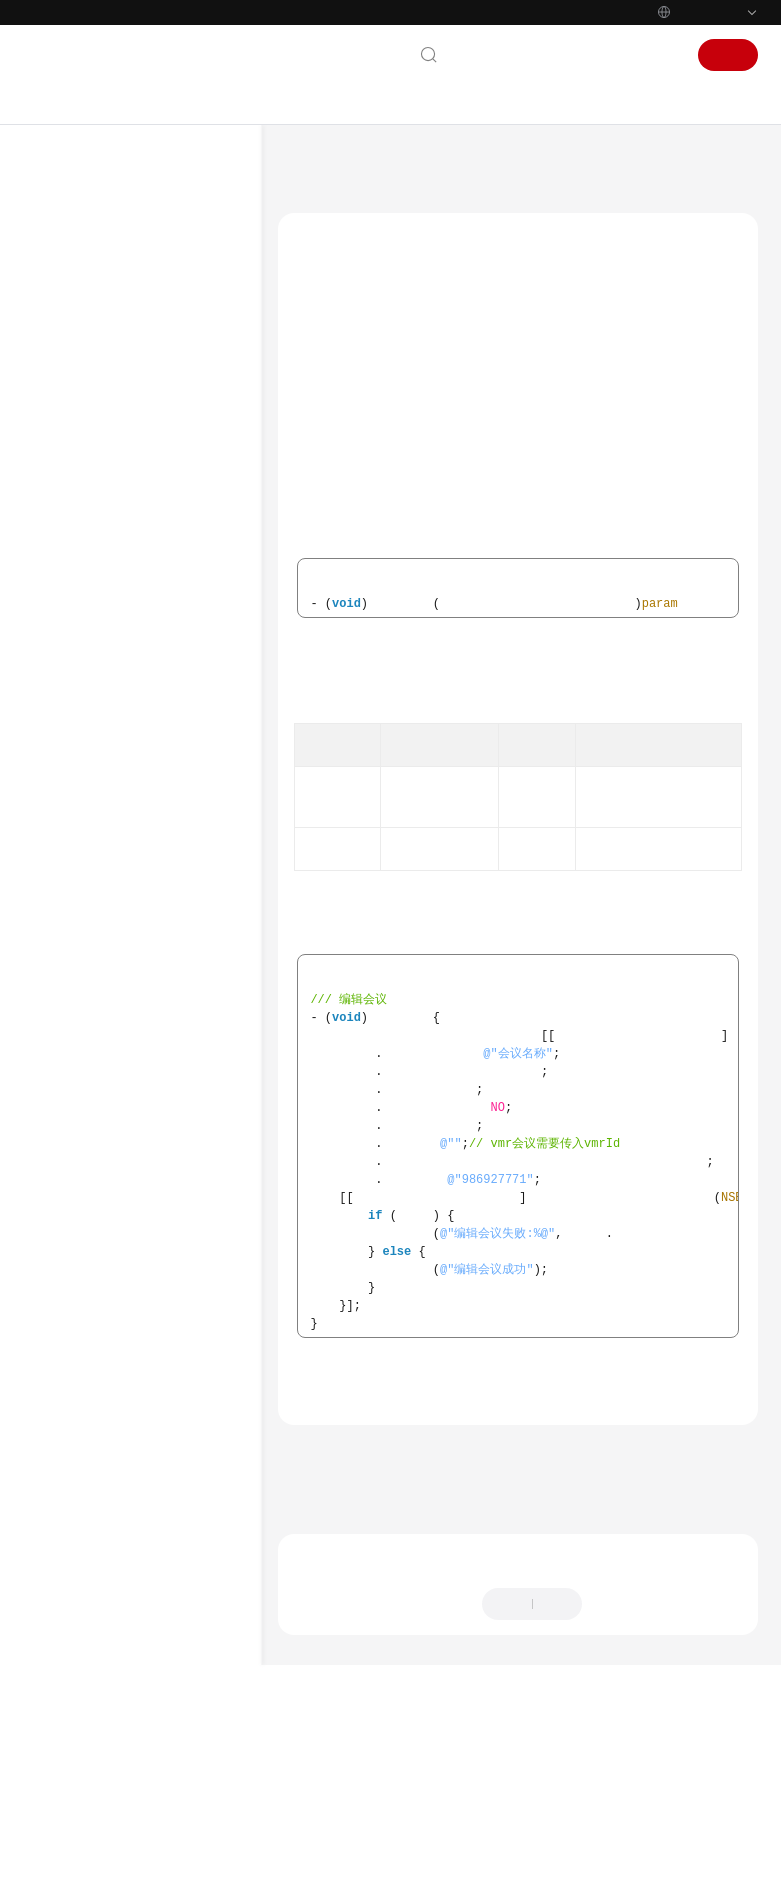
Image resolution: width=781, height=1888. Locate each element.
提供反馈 (626, 1785)
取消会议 (167, 1343)
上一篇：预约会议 (334, 1633)
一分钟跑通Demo (129, 703)
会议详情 (167, 1311)
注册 (728, 55)
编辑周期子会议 (185, 1535)
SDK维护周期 (118, 767)
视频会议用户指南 (99, 447)
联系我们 (488, 55)
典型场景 (127, 991)
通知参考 (127, 1663)
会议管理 (147, 1183)
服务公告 (71, 255)
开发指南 (87, 543)
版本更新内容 (139, 1727)
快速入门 (71, 383)
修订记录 (127, 1759)
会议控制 (147, 1151)
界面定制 (147, 1119)
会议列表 (167, 1279)
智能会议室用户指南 (106, 479)
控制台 (605, 55)
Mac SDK (107, 895)
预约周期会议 (179, 1439)
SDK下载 (106, 735)
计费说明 (71, 319)
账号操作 (147, 1087)
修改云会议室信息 (191, 1407)
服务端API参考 (102, 575)
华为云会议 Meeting (413, 165)
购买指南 (71, 351)
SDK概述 (106, 639)
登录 (660, 55)
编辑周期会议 (179, 1471)
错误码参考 (133, 1695)
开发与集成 (78, 511)
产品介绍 (71, 287)
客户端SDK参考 (104, 607)
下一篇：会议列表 (334, 1660)
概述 (115, 927)
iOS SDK (105, 831)
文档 (550, 55)
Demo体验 (111, 671)
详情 (545, 1863)
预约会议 (167, 1215)
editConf (333, 375)
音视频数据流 (159, 1631)
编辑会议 (167, 1247)
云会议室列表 (179, 1375)
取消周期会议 (179, 1503)
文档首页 (312, 165)
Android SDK (118, 799)
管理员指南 (78, 415)
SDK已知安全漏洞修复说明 (154, 1823)
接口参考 (127, 1023)
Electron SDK (118, 1791)
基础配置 (147, 1055)
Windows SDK (121, 863)
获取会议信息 (159, 1599)
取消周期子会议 (185, 1567)
